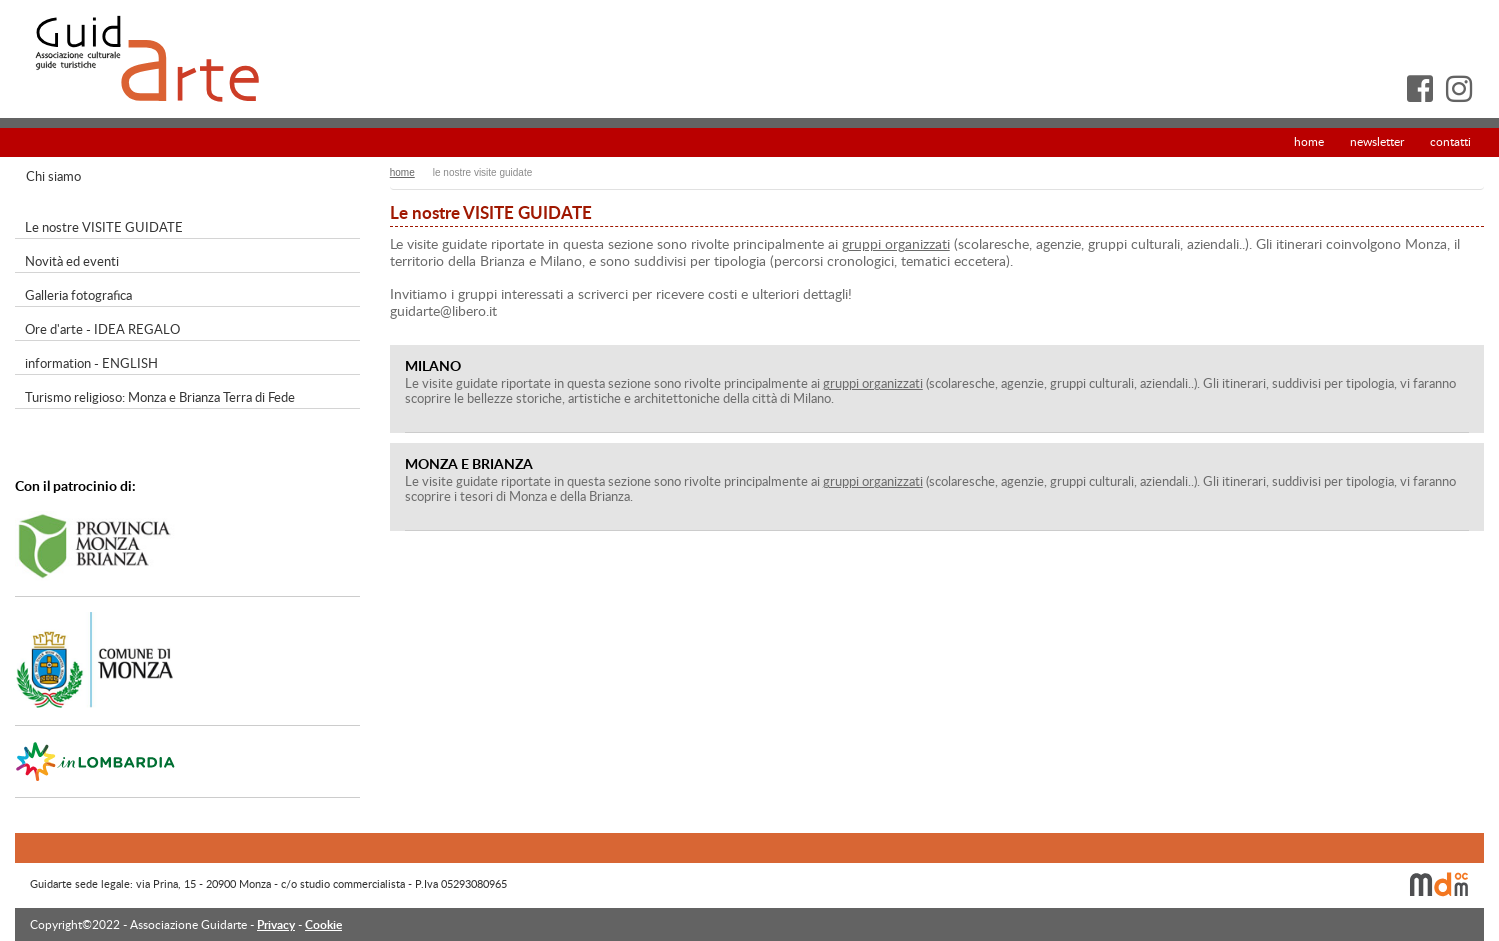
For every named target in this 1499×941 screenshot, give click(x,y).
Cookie (323, 924)
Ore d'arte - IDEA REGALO (102, 329)
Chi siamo (53, 176)
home (1309, 141)
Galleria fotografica (78, 295)
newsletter (1377, 141)
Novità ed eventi (72, 261)
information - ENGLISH (91, 363)
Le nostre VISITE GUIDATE (104, 227)
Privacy (276, 924)
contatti (1450, 141)
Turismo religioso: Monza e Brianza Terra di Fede (160, 397)
